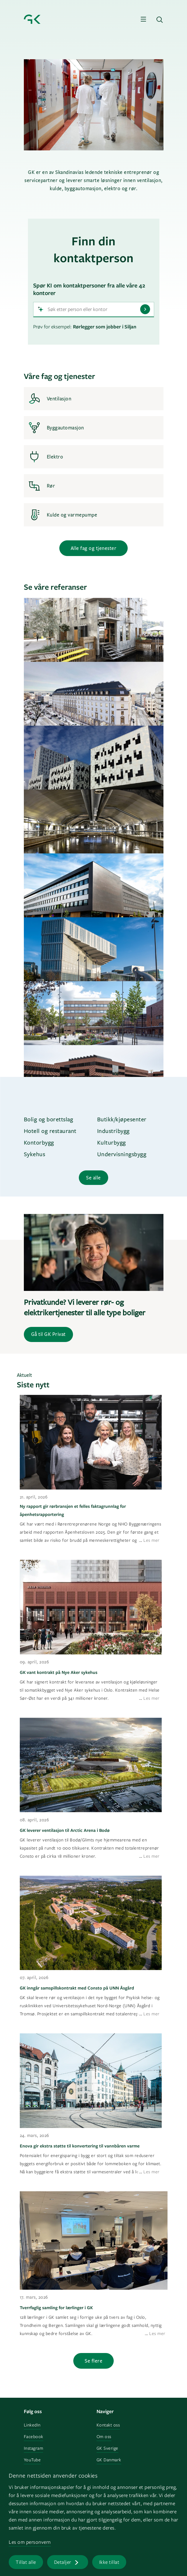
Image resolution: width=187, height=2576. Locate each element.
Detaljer (62, 2562)
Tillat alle (26, 2562)
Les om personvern (30, 2542)
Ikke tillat (109, 2562)
